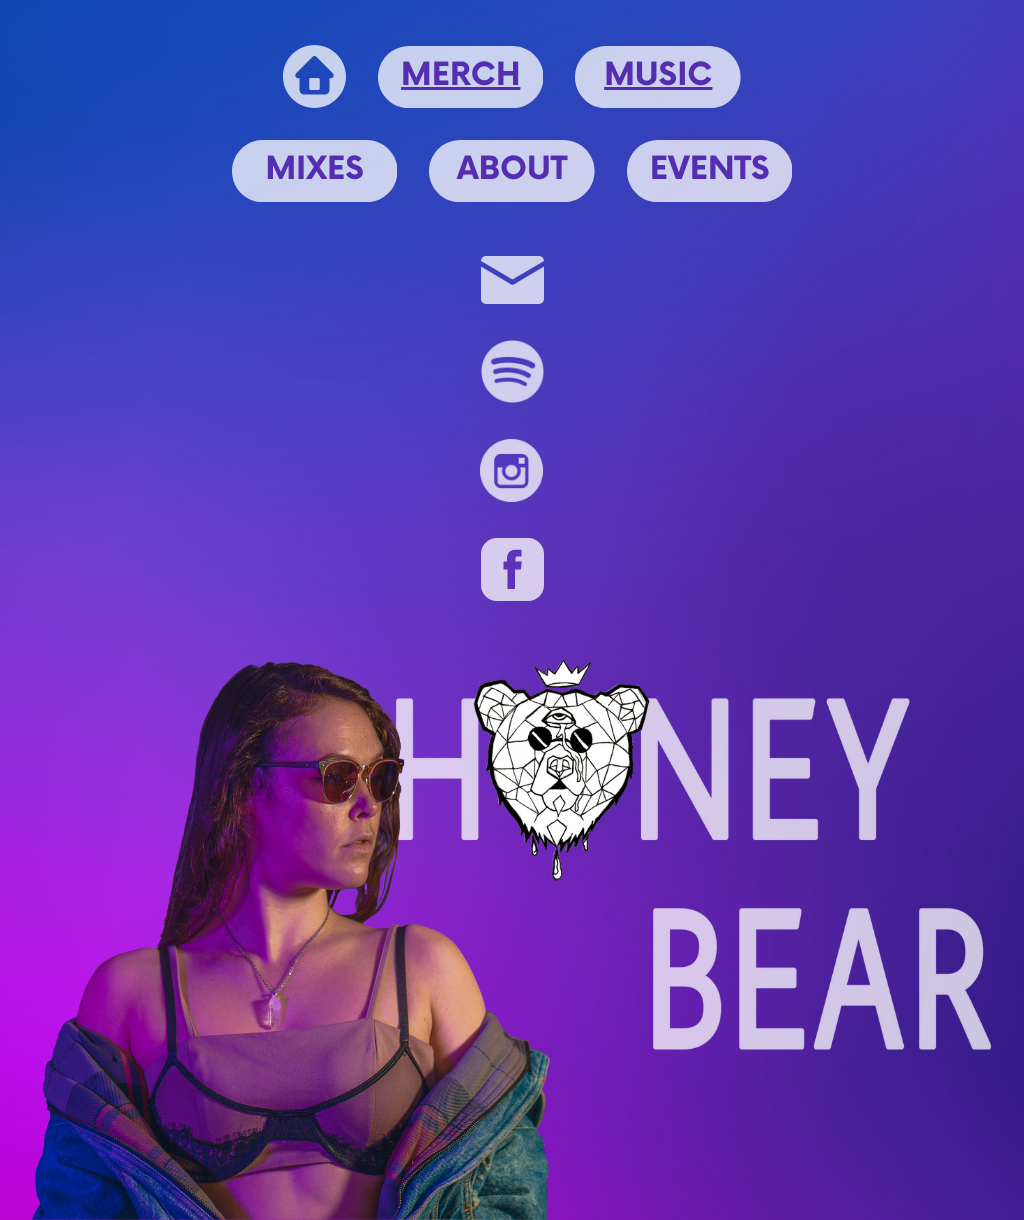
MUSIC (658, 76)
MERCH (460, 76)
